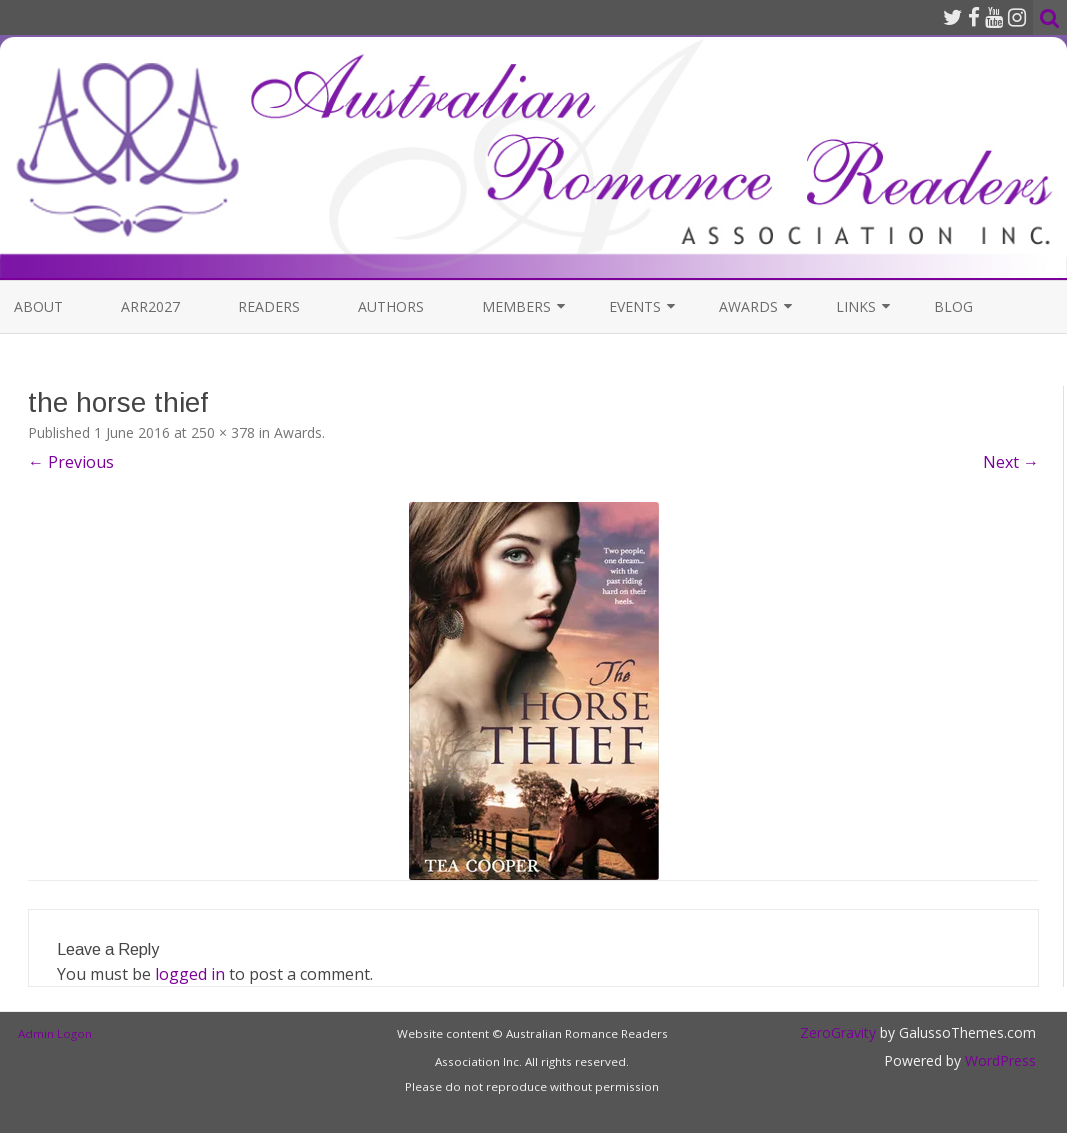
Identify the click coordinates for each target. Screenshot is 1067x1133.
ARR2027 (150, 306)
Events (635, 306)
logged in (190, 974)
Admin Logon (55, 1033)
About (38, 306)
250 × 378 (223, 432)
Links (856, 306)
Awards (748, 306)
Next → (1011, 462)
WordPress (998, 1060)
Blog (953, 306)
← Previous (71, 462)
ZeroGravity (838, 1032)
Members (516, 306)
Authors (391, 306)
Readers (269, 306)
